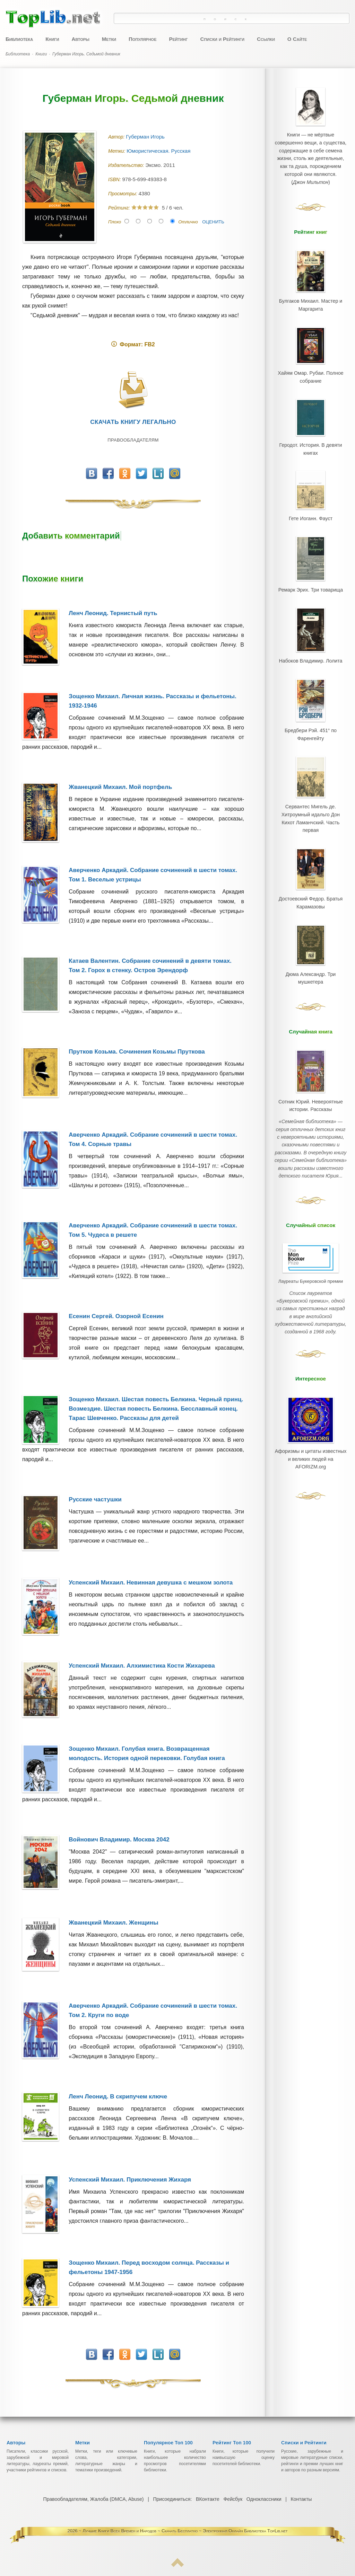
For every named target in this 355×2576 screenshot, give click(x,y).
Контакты (300, 2499)
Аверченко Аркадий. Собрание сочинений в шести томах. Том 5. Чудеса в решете (153, 1230)
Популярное (142, 39)
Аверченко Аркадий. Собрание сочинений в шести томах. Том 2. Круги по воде (153, 2010)
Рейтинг (178, 39)
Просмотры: (123, 193)
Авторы (80, 39)
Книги (52, 39)
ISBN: (115, 179)
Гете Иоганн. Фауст (310, 503)
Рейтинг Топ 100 (232, 2442)
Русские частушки (95, 1499)
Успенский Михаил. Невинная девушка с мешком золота (151, 1582)
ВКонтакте (207, 2499)
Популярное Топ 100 (168, 2442)
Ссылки (266, 39)
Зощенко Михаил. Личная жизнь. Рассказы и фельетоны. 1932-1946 (152, 701)
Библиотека (19, 39)
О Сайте (297, 39)
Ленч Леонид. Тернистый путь (113, 613)
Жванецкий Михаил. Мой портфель (120, 787)
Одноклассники (263, 2499)
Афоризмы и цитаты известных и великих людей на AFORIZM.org (310, 1382)
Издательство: (126, 165)
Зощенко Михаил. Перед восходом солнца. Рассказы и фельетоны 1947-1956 (149, 2267)
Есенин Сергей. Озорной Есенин (116, 1316)
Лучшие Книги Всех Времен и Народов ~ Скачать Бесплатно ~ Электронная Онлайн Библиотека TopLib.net (185, 2530)
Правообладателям (132, 440)
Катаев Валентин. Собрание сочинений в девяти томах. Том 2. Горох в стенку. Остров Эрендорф (150, 966)
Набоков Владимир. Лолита (310, 638)
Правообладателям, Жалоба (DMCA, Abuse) (94, 2499)
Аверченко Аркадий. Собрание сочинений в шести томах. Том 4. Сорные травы (153, 1139)
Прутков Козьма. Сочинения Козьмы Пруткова (137, 1051)
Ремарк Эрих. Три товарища (310, 570)
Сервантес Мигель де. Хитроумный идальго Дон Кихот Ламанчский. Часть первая (310, 785)
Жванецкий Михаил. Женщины (113, 1922)
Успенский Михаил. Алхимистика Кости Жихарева (142, 1665)
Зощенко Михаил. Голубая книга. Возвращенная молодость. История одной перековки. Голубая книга (147, 1753)
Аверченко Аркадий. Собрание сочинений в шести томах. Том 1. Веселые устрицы (153, 875)
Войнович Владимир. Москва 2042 (119, 1839)
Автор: (117, 137)
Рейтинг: (119, 208)
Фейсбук (232, 2499)
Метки (109, 39)
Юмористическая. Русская (159, 151)
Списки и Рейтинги (222, 39)
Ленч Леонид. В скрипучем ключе (118, 2096)
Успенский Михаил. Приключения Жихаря (130, 2179)
